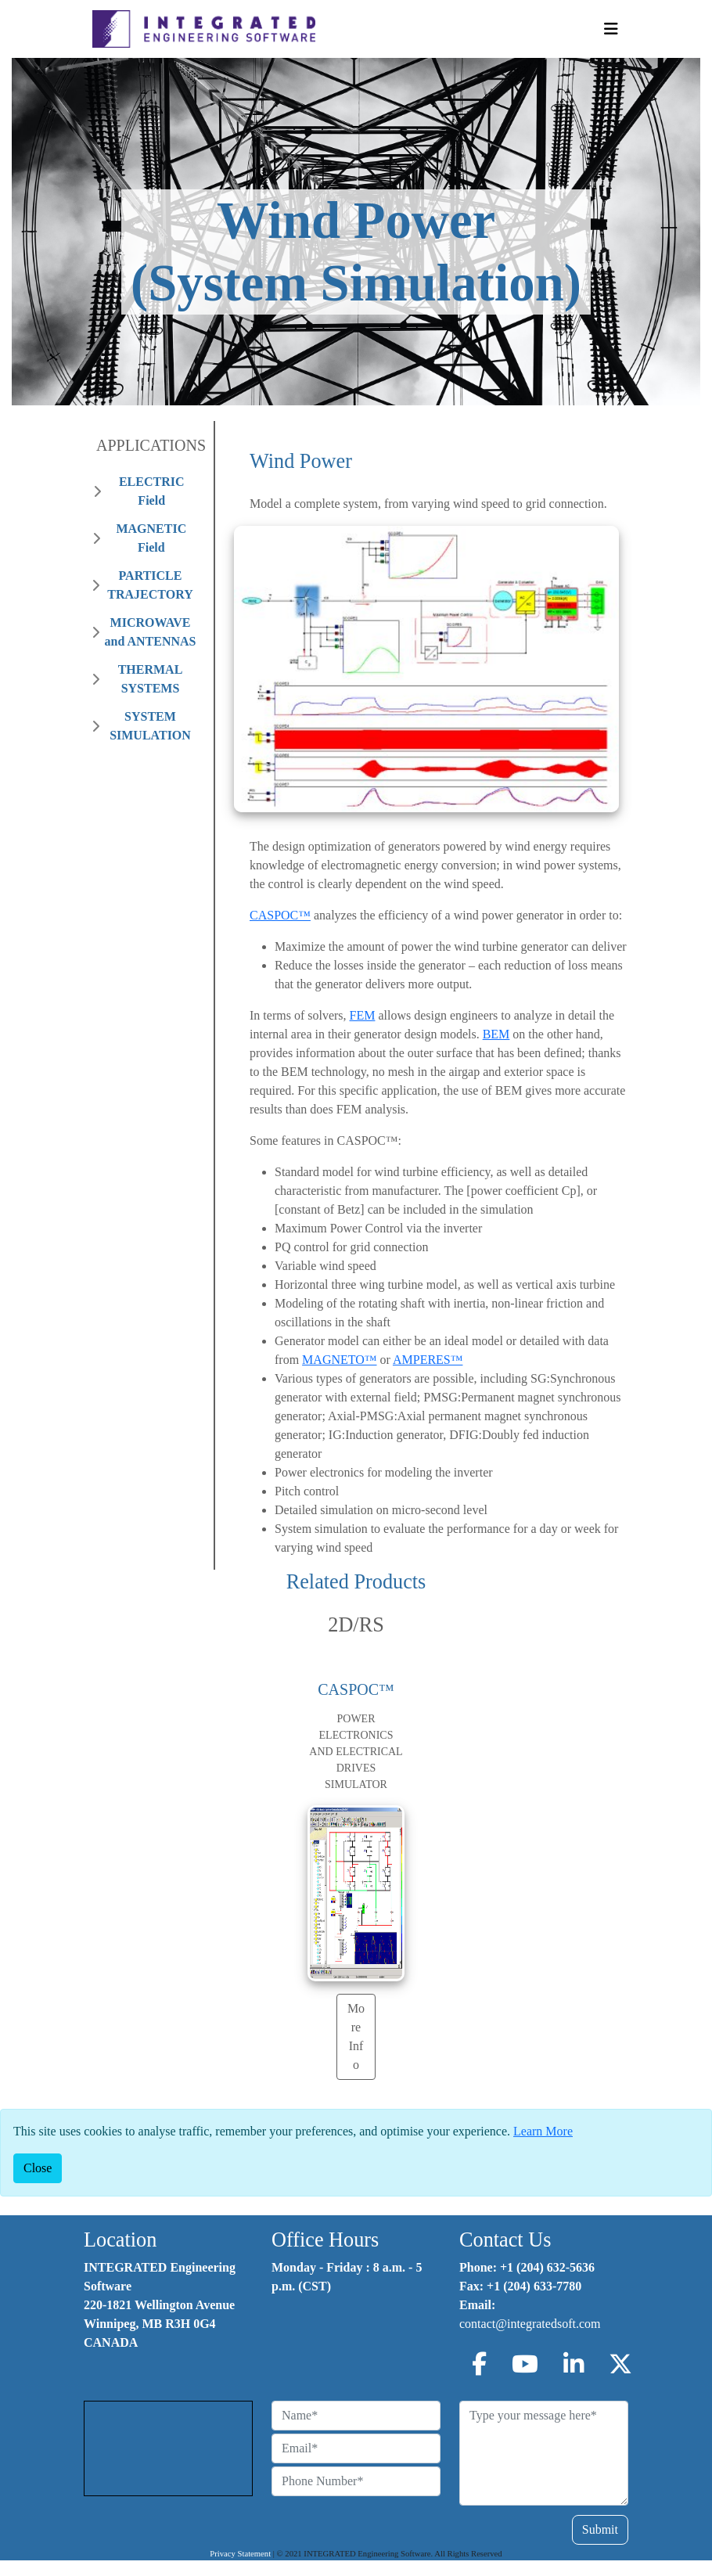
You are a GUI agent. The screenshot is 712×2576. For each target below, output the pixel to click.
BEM (496, 1034)
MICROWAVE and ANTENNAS (150, 632)
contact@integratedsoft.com (529, 2323)
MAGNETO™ (339, 1359)
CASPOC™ (280, 915)
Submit (600, 2529)
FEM (363, 1015)
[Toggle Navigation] (611, 29)
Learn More (543, 2131)
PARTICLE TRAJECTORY (149, 585)
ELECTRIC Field (152, 491)
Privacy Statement (240, 2553)
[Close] (37, 2168)
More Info (356, 2036)
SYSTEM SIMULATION (150, 726)
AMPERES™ (427, 1359)
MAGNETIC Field (151, 538)
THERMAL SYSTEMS (150, 679)
